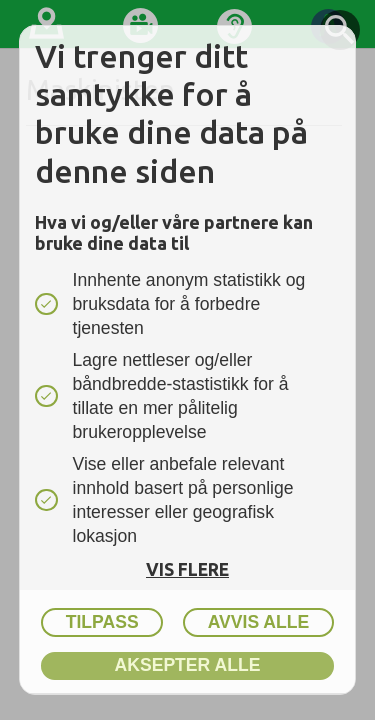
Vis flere (187, 569)
